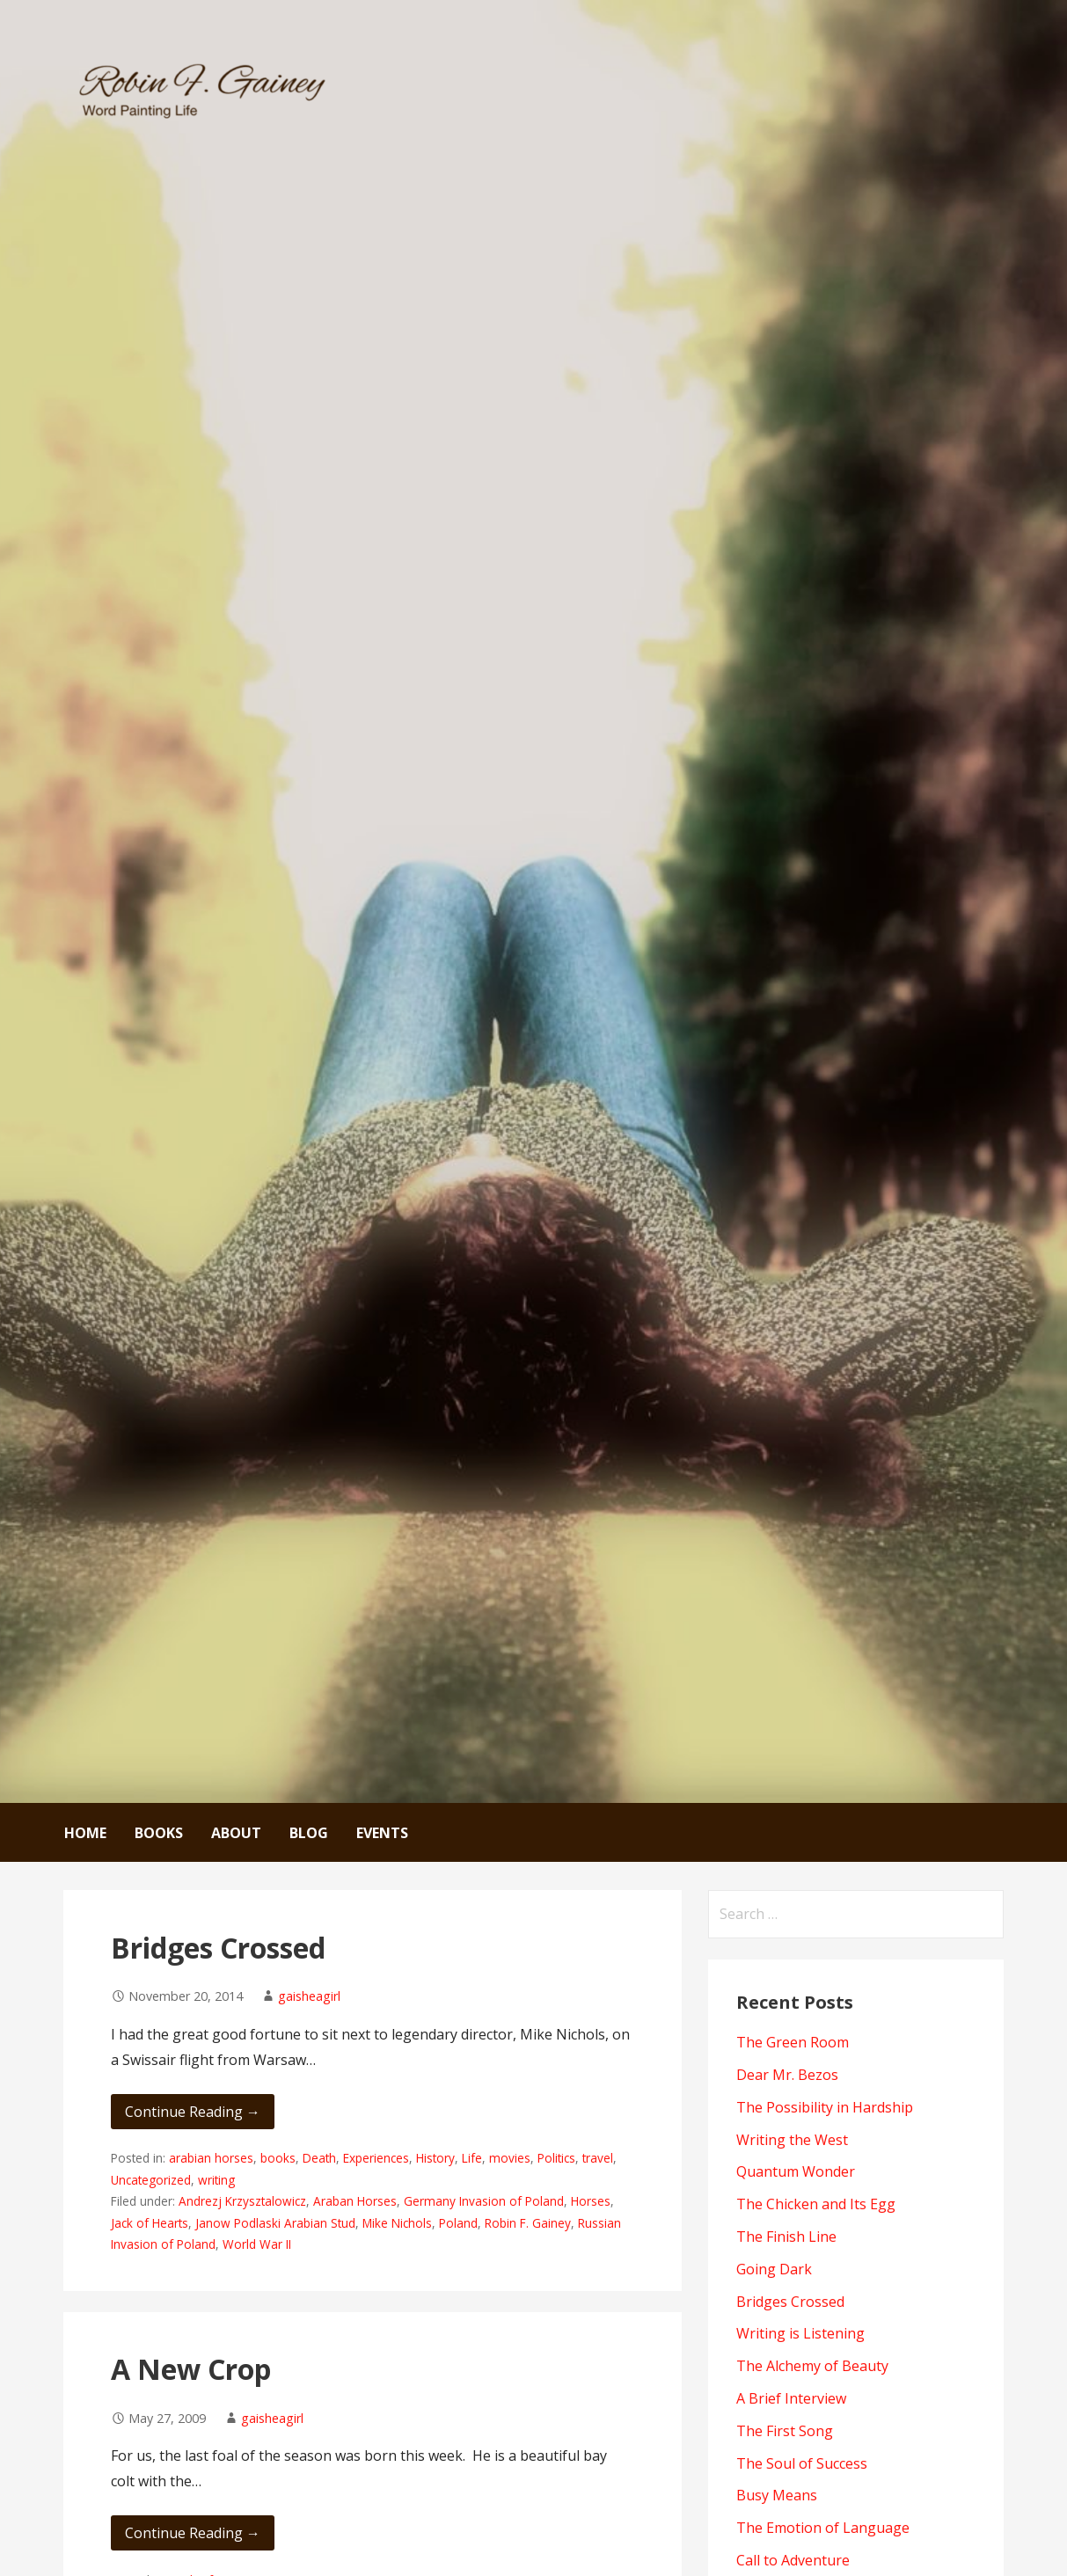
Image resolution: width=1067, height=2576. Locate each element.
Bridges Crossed (218, 1948)
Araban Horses (355, 2201)
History (435, 2157)
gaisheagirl (309, 1996)
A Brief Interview (791, 2398)
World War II (257, 2244)
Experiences (376, 2157)
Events (382, 1833)
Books (159, 1833)
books (278, 2157)
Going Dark (774, 2269)
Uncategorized (151, 2179)
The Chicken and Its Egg (815, 2204)
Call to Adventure (793, 2560)
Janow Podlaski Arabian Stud (275, 2223)
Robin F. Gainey (528, 2223)
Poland (458, 2223)
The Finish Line (786, 2236)
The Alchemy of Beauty (812, 2365)
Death (319, 2157)
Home (85, 1833)
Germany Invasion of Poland (484, 2201)
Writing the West (792, 2139)
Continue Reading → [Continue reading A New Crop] (192, 2533)
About (236, 1833)
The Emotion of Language (823, 2527)
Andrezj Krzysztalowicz (242, 2201)
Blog (308, 1833)
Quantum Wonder (795, 2171)
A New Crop (191, 2369)
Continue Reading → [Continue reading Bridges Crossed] (192, 2111)
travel (597, 2157)
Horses (590, 2201)
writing (216, 2179)
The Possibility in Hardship (824, 2107)
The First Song (784, 2431)
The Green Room (792, 2042)
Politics (556, 2157)
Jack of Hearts (149, 2223)
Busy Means (776, 2495)
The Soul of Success (801, 2463)
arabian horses (211, 2157)
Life (472, 2157)
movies (509, 2157)
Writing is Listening (800, 2333)
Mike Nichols (397, 2223)
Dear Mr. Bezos (787, 2074)
